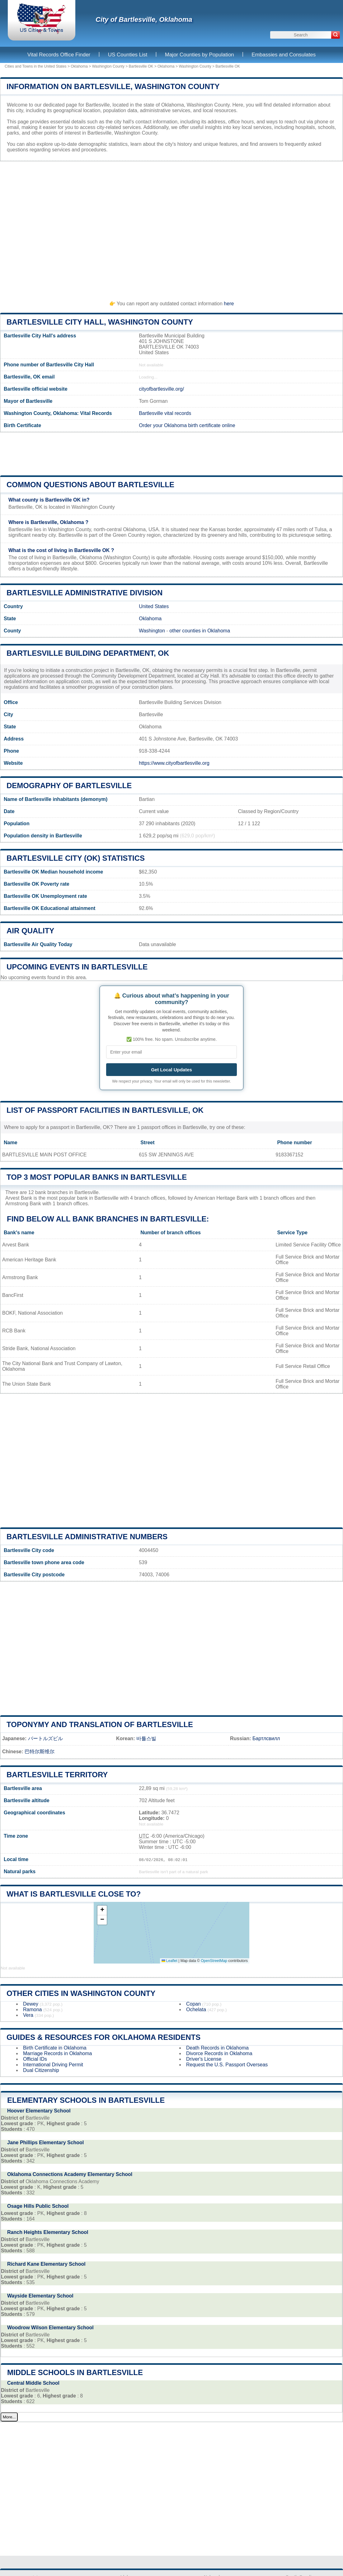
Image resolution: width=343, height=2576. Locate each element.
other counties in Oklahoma (199, 630)
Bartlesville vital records (165, 413)
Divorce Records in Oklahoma (219, 2053)
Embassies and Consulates (283, 55)
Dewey (30, 2004)
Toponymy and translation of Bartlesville (100, 1724)
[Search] (335, 35)
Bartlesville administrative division (84, 592)
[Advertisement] (171, 228)
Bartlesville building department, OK (88, 653)
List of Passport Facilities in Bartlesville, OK (105, 1110)
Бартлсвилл (266, 1738)
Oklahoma (79, 66)
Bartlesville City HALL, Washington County (100, 322)
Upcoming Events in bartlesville (77, 967)
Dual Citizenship (41, 2070)
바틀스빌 (146, 1738)
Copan (193, 2004)
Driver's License (203, 2059)
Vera (28, 2015)
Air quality (30, 930)
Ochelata (196, 2009)
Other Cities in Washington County (81, 1993)
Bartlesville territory (57, 1774)
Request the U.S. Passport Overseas (227, 2064)
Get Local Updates (171, 1069)
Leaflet (169, 1961)
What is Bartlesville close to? (74, 1894)
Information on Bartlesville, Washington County (113, 86)
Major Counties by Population (199, 55)
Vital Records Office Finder (59, 55)
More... (9, 2417)
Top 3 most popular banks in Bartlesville (97, 1177)
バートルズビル (45, 1738)
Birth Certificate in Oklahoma (55, 2047)
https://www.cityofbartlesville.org (174, 763)
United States (154, 606)
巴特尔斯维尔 (39, 1751)
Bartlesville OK (141, 66)
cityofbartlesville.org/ (161, 389)
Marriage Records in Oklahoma (57, 2053)
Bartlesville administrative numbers (87, 1536)
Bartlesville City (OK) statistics (76, 858)
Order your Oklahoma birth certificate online (187, 425)
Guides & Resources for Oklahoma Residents (103, 2037)
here (229, 303)
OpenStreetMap (214, 1961)
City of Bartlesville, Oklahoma (144, 19)
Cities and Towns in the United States (36, 66)
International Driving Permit (53, 2064)
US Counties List (128, 55)
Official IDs (35, 2059)
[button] (102, 1910)
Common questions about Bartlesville (90, 484)
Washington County (108, 66)
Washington (152, 630)
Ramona (32, 2009)
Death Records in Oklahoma (217, 2047)
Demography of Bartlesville (69, 785)
